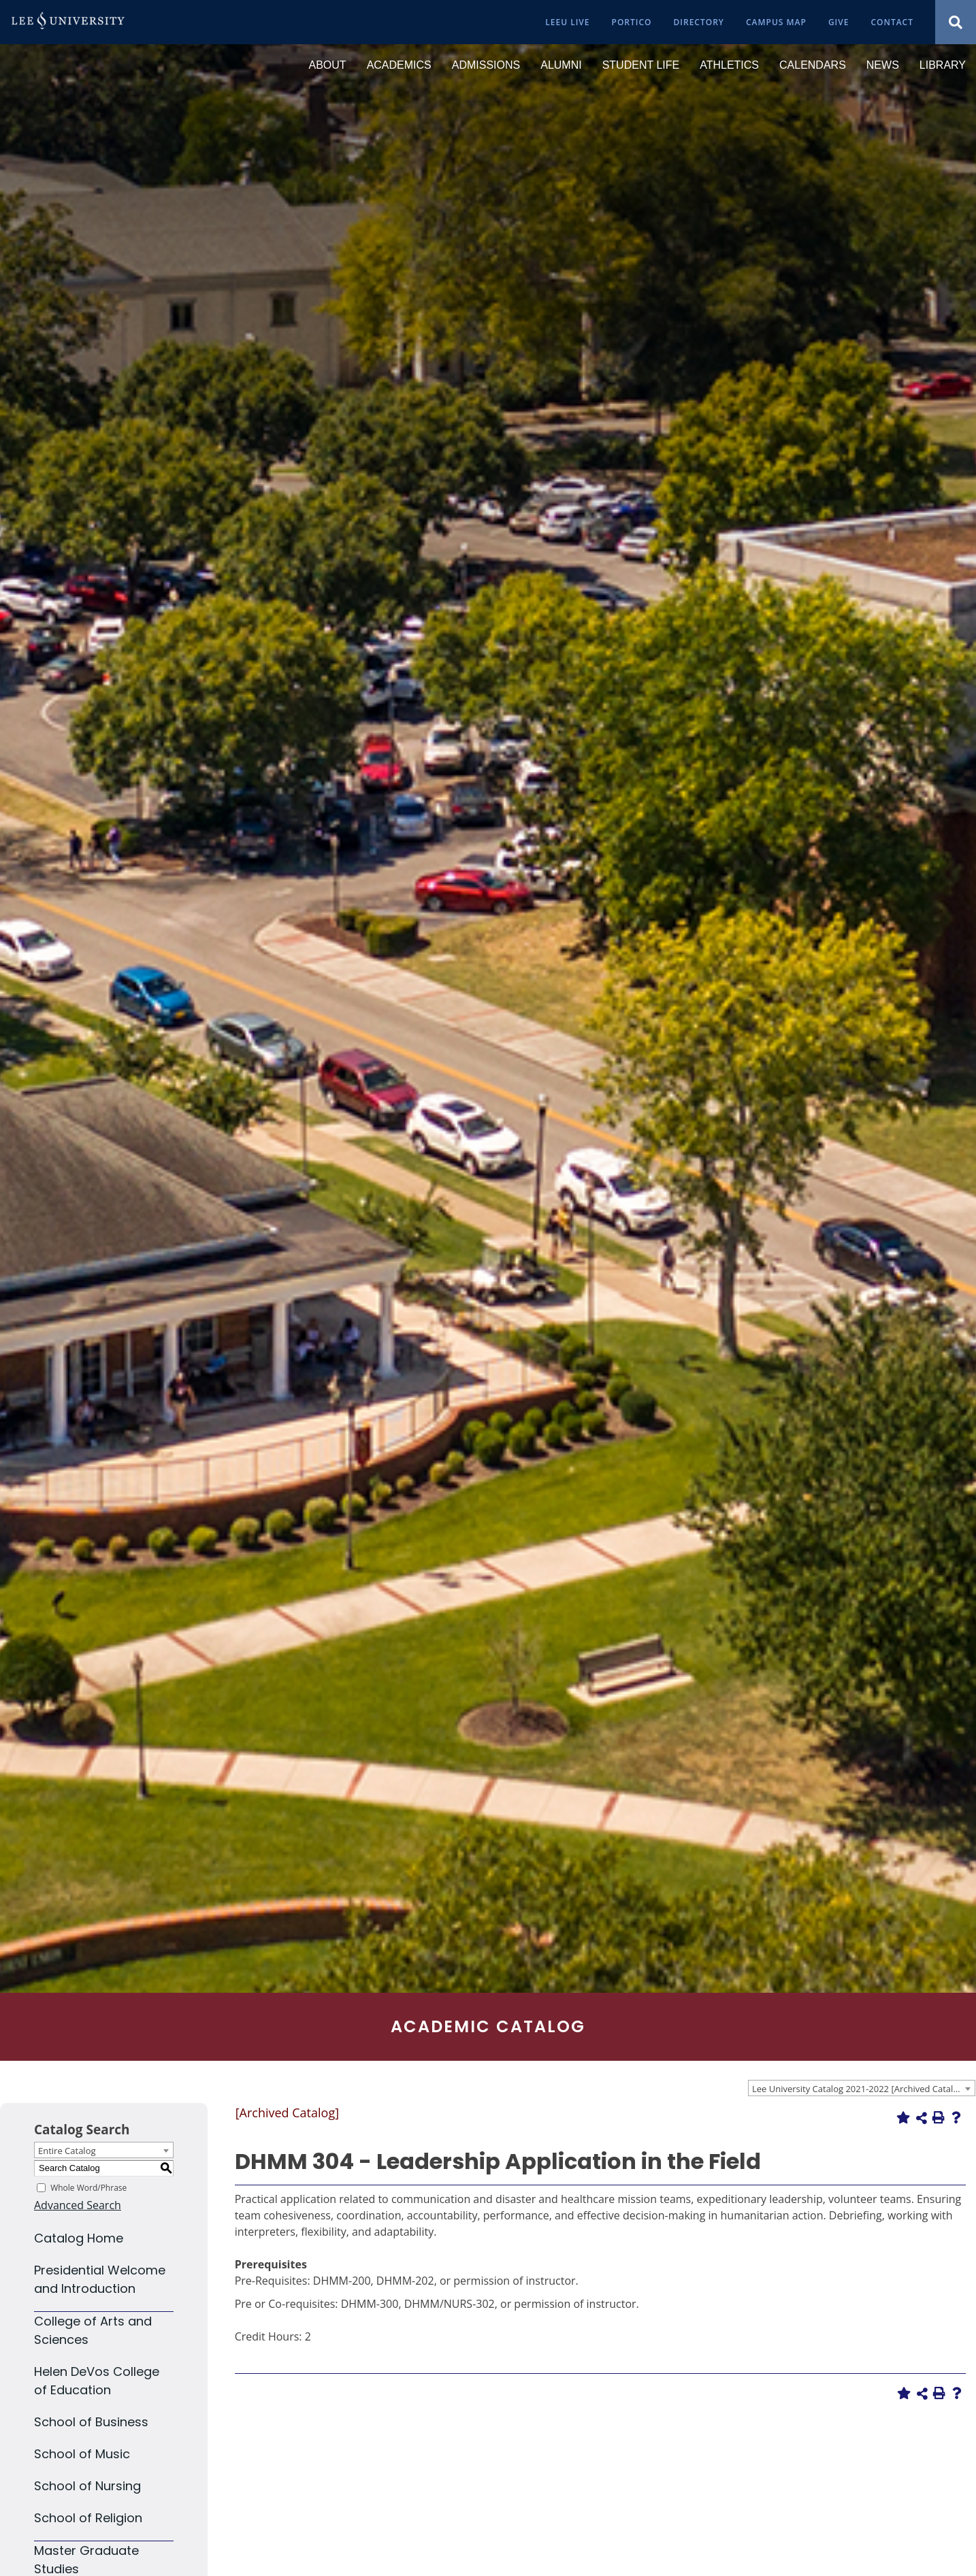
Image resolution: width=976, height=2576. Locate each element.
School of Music (82, 2453)
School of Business (91, 2421)
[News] (882, 65)
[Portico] (632, 22)
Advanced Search (77, 2205)
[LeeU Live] (567, 22)
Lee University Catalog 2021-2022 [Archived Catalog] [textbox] (859, 2089)
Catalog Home (78, 2238)
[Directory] (699, 22)
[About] (328, 65)
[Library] (942, 65)
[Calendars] (812, 65)
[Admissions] (486, 65)
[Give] (838, 22)
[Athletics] (729, 65)
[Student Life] (641, 65)
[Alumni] (560, 65)
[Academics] (399, 65)
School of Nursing (87, 2485)
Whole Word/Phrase (88, 2187)
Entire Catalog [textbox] (67, 2151)
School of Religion (88, 2517)
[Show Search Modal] (955, 22)
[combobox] (861, 2088)
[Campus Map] (776, 22)
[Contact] (892, 22)
